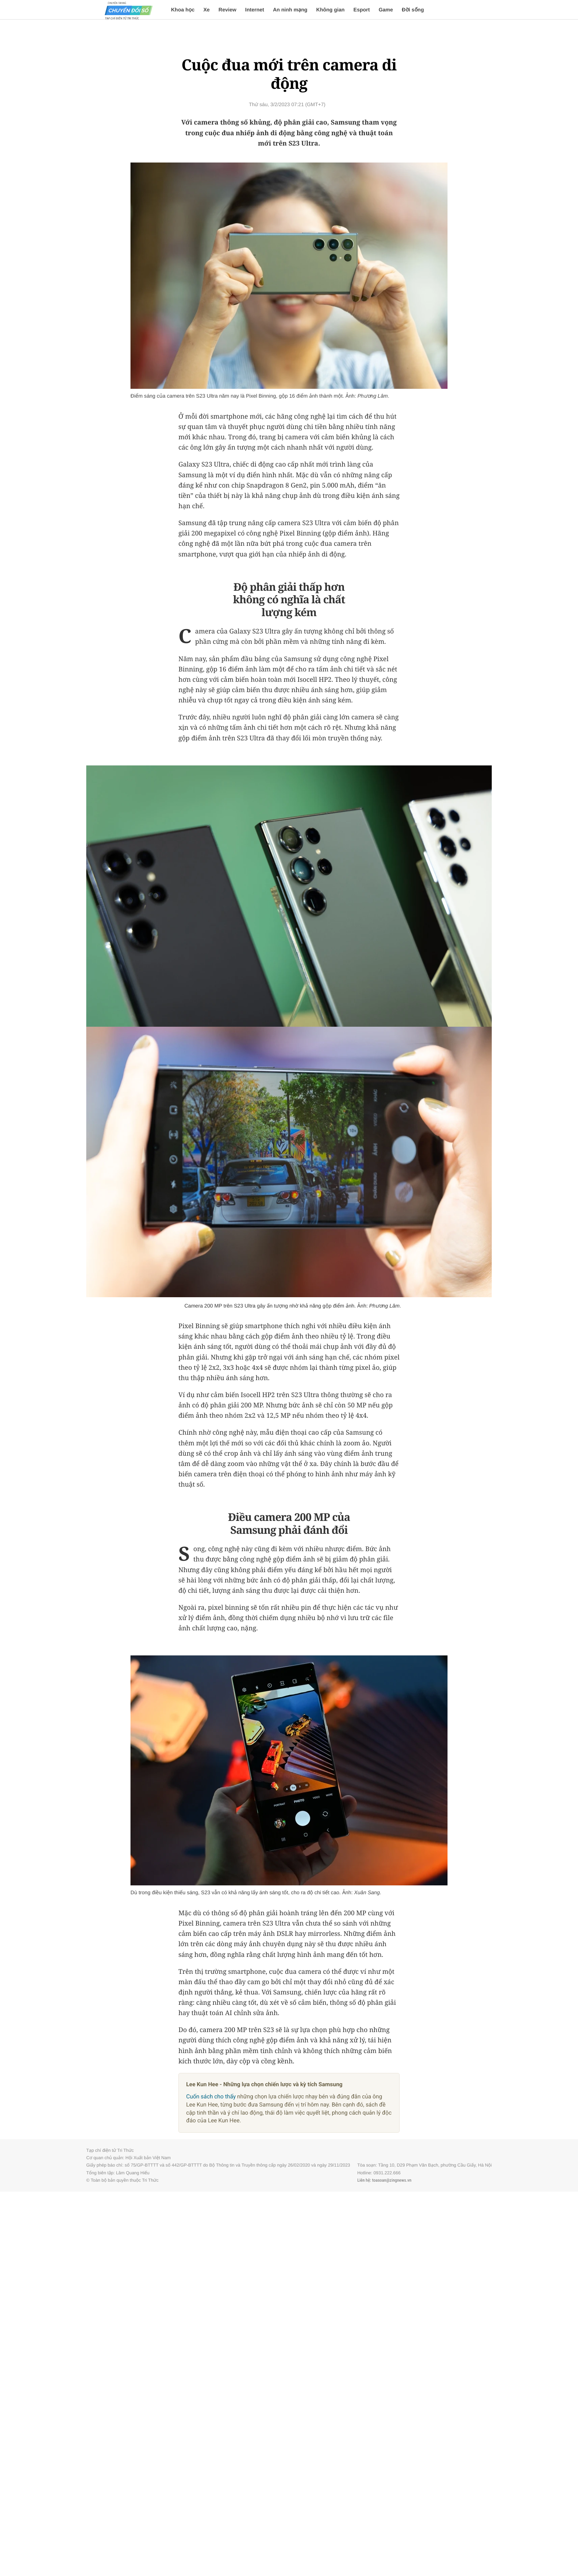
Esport (362, 10)
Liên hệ (363, 2180)
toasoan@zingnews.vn (391, 2180)
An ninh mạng (290, 10)
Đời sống (413, 10)
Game (386, 10)
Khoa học (183, 10)
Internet (254, 10)
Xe (206, 10)
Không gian (330, 10)
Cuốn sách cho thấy (211, 2096)
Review (227, 10)
